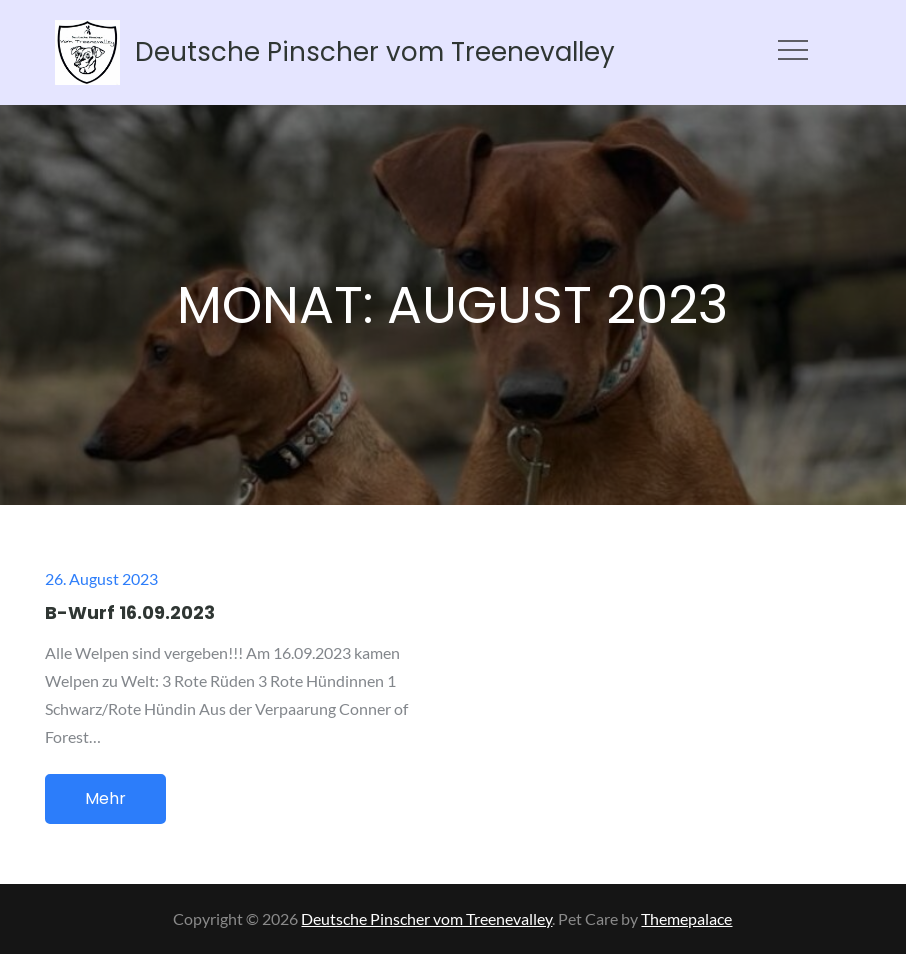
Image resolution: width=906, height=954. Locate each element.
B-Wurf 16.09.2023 (130, 612)
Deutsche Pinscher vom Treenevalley (375, 52)
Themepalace (686, 918)
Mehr (105, 798)
